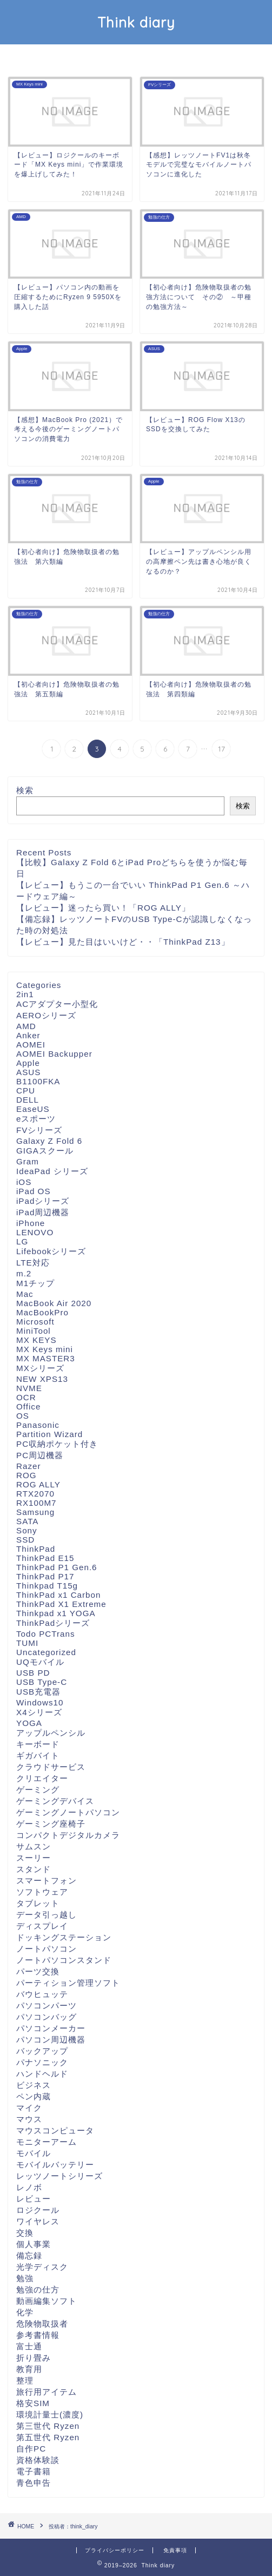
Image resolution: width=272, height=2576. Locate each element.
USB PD (33, 1672)
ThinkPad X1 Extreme (61, 1604)
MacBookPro (42, 1312)
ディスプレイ (42, 1926)
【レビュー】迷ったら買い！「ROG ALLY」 (103, 907)
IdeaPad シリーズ (52, 1171)
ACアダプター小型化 (57, 1004)
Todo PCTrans (45, 1633)
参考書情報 (37, 2335)
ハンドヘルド (42, 2073)
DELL (27, 1099)
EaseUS (33, 1109)
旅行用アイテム (46, 2391)
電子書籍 (33, 2471)
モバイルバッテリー (55, 2164)
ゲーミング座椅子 (50, 1823)
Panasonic (37, 1424)
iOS (23, 1182)
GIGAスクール (45, 1150)
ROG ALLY (38, 1484)
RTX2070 (35, 1493)
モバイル (33, 2153)
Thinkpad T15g (47, 1585)
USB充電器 (38, 1691)
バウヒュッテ (42, 1994)
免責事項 (175, 2550)
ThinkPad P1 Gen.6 (56, 1567)
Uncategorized (46, 1652)
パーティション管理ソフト (68, 1982)
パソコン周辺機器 (50, 2039)
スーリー (33, 1857)
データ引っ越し (46, 1914)
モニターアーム (46, 2141)
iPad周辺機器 (42, 1212)
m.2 (23, 1273)
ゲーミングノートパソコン (68, 1812)
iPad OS (33, 1191)
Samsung (35, 1512)
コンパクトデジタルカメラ (68, 1835)
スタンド (33, 1869)
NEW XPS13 (42, 1378)
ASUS (28, 1072)
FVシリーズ (39, 1130)
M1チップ (35, 1283)
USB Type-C (41, 1681)
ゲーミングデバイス (55, 1801)
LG (22, 1241)
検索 (25, 790)
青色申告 (33, 2482)
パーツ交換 (37, 1971)
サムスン (33, 1846)
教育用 (29, 2369)
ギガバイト (37, 1755)
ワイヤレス (37, 2221)
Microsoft (35, 1321)
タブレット (37, 1903)
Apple (28, 1063)
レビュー (33, 2198)
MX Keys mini (44, 1349)
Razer (28, 1466)
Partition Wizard (49, 1434)
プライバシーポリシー (114, 2550)
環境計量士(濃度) (49, 2414)
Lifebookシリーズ (51, 1251)
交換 (25, 2232)
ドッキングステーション (63, 1937)
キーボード (37, 1744)
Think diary (136, 22)
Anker (28, 1035)
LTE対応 (33, 1262)
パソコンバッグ (46, 2016)
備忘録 (29, 2255)
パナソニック (42, 2062)
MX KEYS (36, 1340)
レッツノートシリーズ (59, 2175)
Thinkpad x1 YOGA (56, 1613)
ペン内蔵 (33, 2096)
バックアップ (42, 2050)
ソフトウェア (42, 1891)
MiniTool (33, 1330)
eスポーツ (36, 1118)
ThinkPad (35, 1548)
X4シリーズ (39, 1712)
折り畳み (33, 2357)
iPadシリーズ (42, 1200)
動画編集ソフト (46, 2300)
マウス (29, 2119)
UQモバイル (40, 1661)
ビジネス (33, 2085)
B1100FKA (38, 1081)
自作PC (31, 2448)
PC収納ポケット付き (57, 1443)
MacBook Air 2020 (53, 1303)
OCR (26, 1397)
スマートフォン (46, 1880)
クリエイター (42, 1778)
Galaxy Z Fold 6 (49, 1140)
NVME (29, 1388)
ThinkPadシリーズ (53, 1623)
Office (28, 1406)
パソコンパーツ (46, 2005)
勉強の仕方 (37, 2289)
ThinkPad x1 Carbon (58, 1594)
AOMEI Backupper (54, 1053)
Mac (25, 1294)
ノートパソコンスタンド (63, 1960)
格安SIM (33, 2403)
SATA (27, 1521)
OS (22, 1415)
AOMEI (30, 1044)
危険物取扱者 (42, 2323)
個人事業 (33, 2244)
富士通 (29, 2346)
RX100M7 (36, 1502)
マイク (29, 2107)
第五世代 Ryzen (47, 2437)
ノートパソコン (46, 1948)
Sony (26, 1530)
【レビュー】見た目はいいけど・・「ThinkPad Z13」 (123, 941)
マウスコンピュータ (55, 2130)
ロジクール (37, 2210)
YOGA (29, 1723)
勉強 (25, 2278)
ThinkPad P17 (45, 1576)
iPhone (30, 1223)
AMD (26, 1026)
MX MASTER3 (45, 1358)
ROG (26, 1475)
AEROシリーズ (46, 1015)
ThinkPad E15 (45, 1558)
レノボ (29, 2187)
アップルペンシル (50, 1732)
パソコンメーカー (50, 2028)
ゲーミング (37, 1789)
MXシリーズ (40, 1368)
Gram (27, 1161)
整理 (25, 2380)
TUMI (27, 1643)
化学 (25, 2312)
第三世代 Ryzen (47, 2425)
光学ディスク (42, 2266)
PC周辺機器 (39, 1455)
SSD (25, 1539)
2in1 (25, 994)
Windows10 (40, 1702)
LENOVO (35, 1232)
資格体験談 (37, 2460)
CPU (25, 1090)
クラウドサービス (50, 1766)
